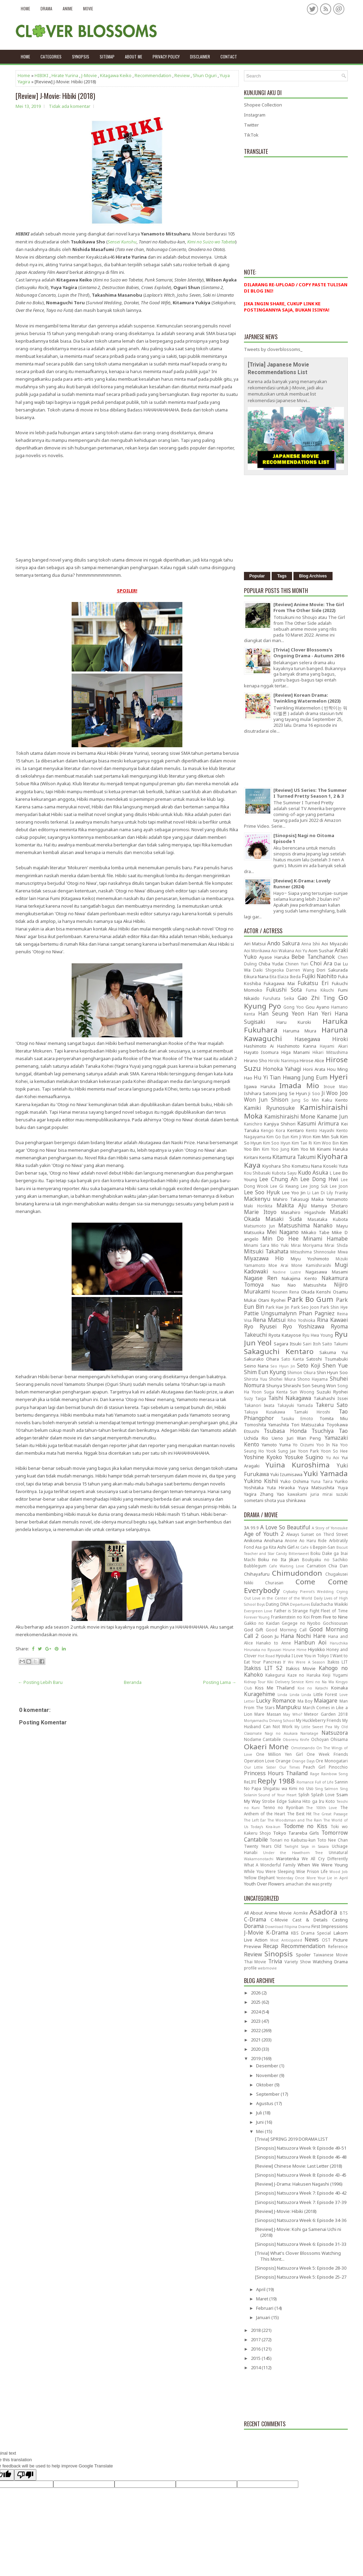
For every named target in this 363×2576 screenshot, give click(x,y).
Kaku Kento (335, 1100)
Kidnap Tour (255, 1681)
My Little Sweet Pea (313, 1726)
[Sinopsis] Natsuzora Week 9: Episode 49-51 (300, 2148)
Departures (300, 1604)
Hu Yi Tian (267, 1077)
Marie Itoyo (260, 1212)
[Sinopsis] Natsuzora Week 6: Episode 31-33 (300, 2244)
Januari (263, 2317)
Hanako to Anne (273, 1643)
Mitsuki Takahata (266, 1251)
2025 (256, 2002)
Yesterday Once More (296, 1877)
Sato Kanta (292, 1359)
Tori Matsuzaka (307, 1424)
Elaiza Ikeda (289, 976)
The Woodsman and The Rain (294, 1820)
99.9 (255, 1527)
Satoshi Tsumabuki (326, 1359)
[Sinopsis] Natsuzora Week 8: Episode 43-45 (300, 2175)
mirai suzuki (335, 1494)
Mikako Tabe (315, 1232)
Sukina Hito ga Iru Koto (311, 1801)
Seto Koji (308, 1365)
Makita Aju (291, 1205)
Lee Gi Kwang (284, 1186)
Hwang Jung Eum (305, 1077)
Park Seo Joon (305, 1307)
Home (25, 8)
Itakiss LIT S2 (263, 1668)
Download (274, 1926)
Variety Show (297, 1961)
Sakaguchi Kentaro (279, 1351)
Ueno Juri (282, 1438)
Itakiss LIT (337, 1662)
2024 (256, 2012)
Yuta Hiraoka (281, 1487)
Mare (259, 1714)
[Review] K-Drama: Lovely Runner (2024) (301, 884)
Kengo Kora (273, 1130)
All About (253, 1913)
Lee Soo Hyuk (262, 1192)
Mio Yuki (280, 1245)
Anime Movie (278, 1913)
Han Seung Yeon (281, 1013)
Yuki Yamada (325, 1473)
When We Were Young (323, 1865)
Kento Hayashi (320, 1130)
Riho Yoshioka (301, 1320)
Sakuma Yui (333, 1352)
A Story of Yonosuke (330, 1528)
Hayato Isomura (261, 1052)
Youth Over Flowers (264, 1884)
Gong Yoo (293, 1007)
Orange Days (303, 1761)
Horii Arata (314, 1069)
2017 (256, 2339)
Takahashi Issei (330, 1398)
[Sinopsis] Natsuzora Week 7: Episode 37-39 (300, 2202)
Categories (51, 56)
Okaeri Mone (266, 1746)
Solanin (250, 1794)
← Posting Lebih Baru (40, 1682)
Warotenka (287, 1858)
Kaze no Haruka (304, 1675)
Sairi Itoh (312, 1343)
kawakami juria (303, 1494)
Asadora (323, 1912)
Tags (282, 576)
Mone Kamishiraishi (311, 1265)
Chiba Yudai (270, 964)
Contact (228, 56)
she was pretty (318, 1884)
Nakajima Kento (299, 1278)
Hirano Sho (255, 1060)
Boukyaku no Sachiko (325, 1559)
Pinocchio (338, 1767)
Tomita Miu (333, 1418)
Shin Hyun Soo (332, 1372)
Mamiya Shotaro (329, 1206)
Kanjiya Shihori (280, 1124)
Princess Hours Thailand (276, 1773)
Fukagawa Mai (279, 983)
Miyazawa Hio (264, 1258)
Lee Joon (339, 1186)
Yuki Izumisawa (286, 1474)
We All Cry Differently (325, 1858)
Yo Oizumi (303, 1444)
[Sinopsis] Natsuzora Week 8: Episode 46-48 (300, 2157)
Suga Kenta (276, 1391)
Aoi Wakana (282, 950)
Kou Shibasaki (257, 1173)
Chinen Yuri (296, 963)
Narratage (309, 1733)
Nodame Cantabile (262, 1739)
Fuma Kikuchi (320, 990)
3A (246, 1528)
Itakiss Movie (301, 1668)
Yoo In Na (327, 1444)
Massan (274, 1714)
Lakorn (341, 1933)
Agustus (265, 2103)
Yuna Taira (322, 1481)
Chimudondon (297, 1573)
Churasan (274, 1582)
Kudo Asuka (313, 1172)
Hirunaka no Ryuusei (263, 1649)
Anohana (273, 1540)
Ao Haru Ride (313, 1540)
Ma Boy (305, 1701)
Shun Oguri (205, 75)
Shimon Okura (301, 1372)
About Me (133, 56)
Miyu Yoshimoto (310, 1258)
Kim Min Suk (326, 1136)
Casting (340, 1920)
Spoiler (303, 1955)
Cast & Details (310, 1920)
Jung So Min (305, 1100)
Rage (314, 1773)
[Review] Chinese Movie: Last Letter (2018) (298, 2166)
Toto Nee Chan (332, 1840)
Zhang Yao (272, 1494)
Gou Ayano (317, 1007)
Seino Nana (256, 1366)
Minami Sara (256, 1245)
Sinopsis (278, 1953)
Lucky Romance (276, 1700)
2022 (256, 2030)
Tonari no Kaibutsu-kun (292, 1840)
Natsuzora (334, 1732)
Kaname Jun (332, 1116)
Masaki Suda (283, 1219)
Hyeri (338, 1077)
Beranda (133, 1682)
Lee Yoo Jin (294, 1192)
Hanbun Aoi (310, 1642)
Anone (291, 1540)
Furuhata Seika (278, 998)
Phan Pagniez (317, 1313)
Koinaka (339, 1688)
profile (250, 1968)
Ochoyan (320, 1739)
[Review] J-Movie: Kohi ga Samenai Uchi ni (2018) (298, 2232)
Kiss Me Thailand (274, 1688)
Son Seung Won (319, 1385)
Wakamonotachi (258, 1858)
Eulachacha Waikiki (329, 1604)
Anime (68, 8)
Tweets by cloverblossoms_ (273, 349)
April (261, 2289)
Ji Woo (329, 1093)
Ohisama (339, 1739)
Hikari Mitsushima (330, 1052)
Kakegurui (275, 1675)
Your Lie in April (333, 1877)
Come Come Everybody (296, 1586)
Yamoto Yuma (276, 1445)
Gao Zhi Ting (316, 998)
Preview (252, 1946)
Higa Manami (295, 1052)
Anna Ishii (310, 943)
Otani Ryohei (271, 1300)
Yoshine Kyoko (263, 1457)
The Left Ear (255, 1820)
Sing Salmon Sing (331, 1788)
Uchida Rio (256, 1438)
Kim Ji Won (301, 1136)
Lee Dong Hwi (319, 1179)
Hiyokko (316, 1649)
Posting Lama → (219, 1682)
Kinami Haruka (332, 1149)
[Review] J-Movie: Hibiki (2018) (55, 96)
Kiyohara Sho (276, 1166)
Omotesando (303, 1747)
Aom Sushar (321, 950)
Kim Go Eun (277, 1136)
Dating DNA (277, 1604)
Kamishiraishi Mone (289, 1116)
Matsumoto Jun (259, 1226)
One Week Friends (327, 1754)
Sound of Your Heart (277, 1794)
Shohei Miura (282, 1379)
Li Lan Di (316, 1192)
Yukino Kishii (261, 1481)
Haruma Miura (299, 1031)
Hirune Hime (295, 1649)
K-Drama (277, 1932)
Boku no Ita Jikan (278, 1559)
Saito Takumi (335, 1343)
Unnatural (338, 1852)
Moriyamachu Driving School (269, 1720)
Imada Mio (299, 1085)
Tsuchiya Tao (329, 1431)
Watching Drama (330, 1961)
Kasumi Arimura (318, 1123)
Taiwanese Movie (330, 1954)
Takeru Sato (332, 1405)
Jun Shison (273, 1099)
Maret (262, 2299)
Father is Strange (291, 1610)
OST (326, 1940)
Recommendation (153, 75)
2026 (256, 1993)
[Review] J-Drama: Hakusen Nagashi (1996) (299, 2184)
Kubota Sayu (284, 1173)
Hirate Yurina (65, 75)
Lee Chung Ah (278, 1179)
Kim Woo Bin (326, 1143)
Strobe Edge (274, 1801)
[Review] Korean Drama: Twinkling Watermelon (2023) (307, 698)
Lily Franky (337, 1192)
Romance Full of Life (315, 1782)
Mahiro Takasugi (291, 1199)
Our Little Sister (260, 1767)
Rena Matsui (269, 1320)
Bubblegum (255, 1565)
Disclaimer (200, 56)
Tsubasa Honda (285, 1431)
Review (182, 75)
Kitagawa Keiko (115, 75)
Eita (273, 976)
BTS (344, 1913)
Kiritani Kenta (257, 1157)
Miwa (343, 1251)
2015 (256, 2358)
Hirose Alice (312, 1060)
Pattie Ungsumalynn (270, 1313)
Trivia (275, 1961)
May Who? (292, 1714)
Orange (283, 1760)
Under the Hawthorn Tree (293, 1852)
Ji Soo (314, 1093)
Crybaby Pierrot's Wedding (308, 1591)
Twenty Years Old (263, 1846)
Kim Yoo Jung (275, 1149)
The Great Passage (330, 1813)
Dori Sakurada (332, 970)
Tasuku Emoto (297, 1418)
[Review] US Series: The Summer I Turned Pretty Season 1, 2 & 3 (310, 793)
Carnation (316, 1565)
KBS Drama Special (311, 1933)
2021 (256, 2040)
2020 (256, 2049)
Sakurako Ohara (261, 1359)
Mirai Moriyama (307, 1245)
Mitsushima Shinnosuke (313, 1251)
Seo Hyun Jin (283, 1366)
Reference (338, 1946)
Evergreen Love (258, 1611)
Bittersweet (299, 1553)
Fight (314, 1610)
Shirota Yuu (255, 1379)
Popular (257, 576)
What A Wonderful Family (270, 1865)
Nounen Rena (285, 1292)
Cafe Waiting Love (286, 1566)
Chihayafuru (257, 1574)
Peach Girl (314, 1767)
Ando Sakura (283, 943)
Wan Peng (309, 1438)
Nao (276, 1285)
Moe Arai (278, 1265)
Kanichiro (253, 1124)
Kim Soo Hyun (276, 1143)
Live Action (256, 1940)
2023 (256, 2021)
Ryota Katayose (285, 1335)
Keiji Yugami (335, 1675)
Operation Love (259, 1760)
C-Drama (255, 1919)
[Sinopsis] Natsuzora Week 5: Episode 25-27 (300, 2277)
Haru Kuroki (293, 1022)
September (268, 2094)
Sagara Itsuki (287, 1344)
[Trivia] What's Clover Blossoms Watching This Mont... (298, 2256)
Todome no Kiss (305, 1826)
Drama (46, 8)
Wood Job (338, 1871)
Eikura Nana (256, 976)
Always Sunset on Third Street (317, 1534)
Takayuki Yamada (295, 1405)
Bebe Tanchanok (313, 957)
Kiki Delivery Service (285, 1681)
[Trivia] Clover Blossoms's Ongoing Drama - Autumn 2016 (308, 653)
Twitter (251, 125)
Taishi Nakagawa (289, 1398)
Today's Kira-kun (265, 1826)
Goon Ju (270, 1636)
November (267, 2075)
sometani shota (260, 1500)
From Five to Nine (329, 1617)
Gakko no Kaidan (262, 1623)
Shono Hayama (312, 1379)
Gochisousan (335, 1623)
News (312, 1939)
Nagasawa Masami (326, 1272)
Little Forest (325, 1694)
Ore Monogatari (331, 1760)
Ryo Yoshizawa (303, 1326)
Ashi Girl (285, 1547)
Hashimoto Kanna (296, 1046)
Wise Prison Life (312, 1871)
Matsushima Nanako (305, 1225)
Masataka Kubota (328, 1219)
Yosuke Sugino (304, 1457)
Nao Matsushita (307, 1285)
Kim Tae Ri (302, 1143)
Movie (88, 8)
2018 (256, 2330)
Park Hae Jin (277, 1307)
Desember (267, 2066)
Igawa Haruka (259, 1086)
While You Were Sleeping (269, 1871)
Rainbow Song (334, 1773)
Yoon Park (308, 1451)
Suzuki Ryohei (332, 1392)
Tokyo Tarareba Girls (296, 1833)
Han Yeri (319, 1013)
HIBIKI (41, 75)
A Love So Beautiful (285, 1527)
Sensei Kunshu (122, 242)
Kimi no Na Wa (320, 1681)
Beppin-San (324, 1547)
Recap (270, 1946)
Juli (259, 2113)
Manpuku (288, 1707)
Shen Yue (335, 1365)
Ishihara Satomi (260, 1093)
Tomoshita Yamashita (266, 1424)
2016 (256, 2349)
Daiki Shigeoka (268, 970)
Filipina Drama (297, 1926)
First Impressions (329, 1926)
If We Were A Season (304, 1662)
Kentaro (295, 1130)
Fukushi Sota (284, 989)
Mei (260, 2131)
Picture (340, 1940)
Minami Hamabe (325, 1238)
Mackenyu (257, 1199)
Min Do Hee (280, 1238)
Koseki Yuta (335, 1166)
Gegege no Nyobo (301, 1623)
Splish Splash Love (316, 1794)
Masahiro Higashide (303, 1212)
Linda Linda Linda (294, 1694)
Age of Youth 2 (264, 1534)
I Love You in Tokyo (310, 1655)
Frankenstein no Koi (290, 1617)
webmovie (267, 1968)
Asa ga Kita (265, 1547)
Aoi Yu (301, 950)
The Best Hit (299, 1813)
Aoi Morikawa (257, 950)
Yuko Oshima (294, 1481)
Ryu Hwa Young (317, 1335)
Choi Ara (321, 963)
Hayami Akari (333, 1046)
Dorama (254, 1926)
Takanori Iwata (259, 1405)
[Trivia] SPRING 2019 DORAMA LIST (291, 2139)
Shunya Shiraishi (283, 1385)
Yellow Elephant (259, 1877)
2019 (256, 2058)
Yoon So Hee (334, 1451)
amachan (294, 1884)
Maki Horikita (258, 1205)
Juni (260, 2122)
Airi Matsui (255, 943)
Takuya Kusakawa (264, 1412)
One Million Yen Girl (279, 1754)
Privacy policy (166, 56)
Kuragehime (259, 1694)
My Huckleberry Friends (318, 1720)
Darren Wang (300, 970)
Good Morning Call (286, 1629)
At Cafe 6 (304, 1547)
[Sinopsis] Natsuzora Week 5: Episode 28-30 (300, 2268)
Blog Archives (313, 576)
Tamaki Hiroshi (312, 1412)
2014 (256, 2367)
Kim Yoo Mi (303, 1149)
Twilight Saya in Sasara (306, 1846)
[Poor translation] (25, 2475)
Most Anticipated (286, 1940)
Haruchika (339, 1643)
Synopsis (80, 56)
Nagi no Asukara (281, 1733)
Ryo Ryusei (260, 1326)
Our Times (289, 1767)
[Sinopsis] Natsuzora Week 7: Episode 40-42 (300, 2193)
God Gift (253, 1630)
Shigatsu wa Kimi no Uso (288, 1788)
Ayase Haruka (274, 957)
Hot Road (266, 1655)
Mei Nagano (283, 1232)
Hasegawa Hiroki (321, 1039)
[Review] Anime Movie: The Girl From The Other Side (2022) (308, 607)
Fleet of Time (334, 1610)
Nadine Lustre (287, 1272)
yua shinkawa (291, 1500)
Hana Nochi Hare (303, 1636)
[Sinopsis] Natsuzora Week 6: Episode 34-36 (300, 2220)
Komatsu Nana (307, 1166)
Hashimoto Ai (259, 1046)
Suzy (248, 1398)
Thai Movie (255, 1961)
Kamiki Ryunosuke (269, 1108)
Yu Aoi (332, 1457)
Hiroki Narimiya (283, 1060)
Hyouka (283, 1655)
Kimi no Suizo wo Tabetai (211, 242)
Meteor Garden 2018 (325, 1714)
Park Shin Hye (333, 1307)
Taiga (260, 1398)
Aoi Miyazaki (334, 943)
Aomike (300, 1913)
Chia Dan (337, 1565)
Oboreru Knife (296, 1739)
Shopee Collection (263, 105)
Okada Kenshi (316, 1292)
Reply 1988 (276, 1781)
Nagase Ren (260, 1278)
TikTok (251, 135)
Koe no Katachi (313, 1688)
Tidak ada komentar (69, 106)
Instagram (254, 115)
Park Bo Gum (310, 1299)
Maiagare (325, 1700)
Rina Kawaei (332, 1320)
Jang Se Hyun (292, 1093)
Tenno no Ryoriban (283, 1807)
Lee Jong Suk (314, 1186)
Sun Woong (302, 1391)
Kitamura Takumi (294, 1157)
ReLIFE (250, 1782)
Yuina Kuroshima (297, 1465)
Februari (265, 2308)
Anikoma (253, 1540)
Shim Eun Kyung (265, 1372)
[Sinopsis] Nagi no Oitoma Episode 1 (303, 838)
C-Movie (279, 1920)
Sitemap (107, 56)
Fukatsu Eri (313, 983)
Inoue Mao (335, 1086)
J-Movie (89, 75)
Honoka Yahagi (282, 1069)
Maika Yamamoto (329, 1199)
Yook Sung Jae (281, 1451)
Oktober (265, 2085)
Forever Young (257, 1617)
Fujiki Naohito (319, 976)
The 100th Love (321, 1807)
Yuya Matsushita (316, 1487)
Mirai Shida (336, 1245)
